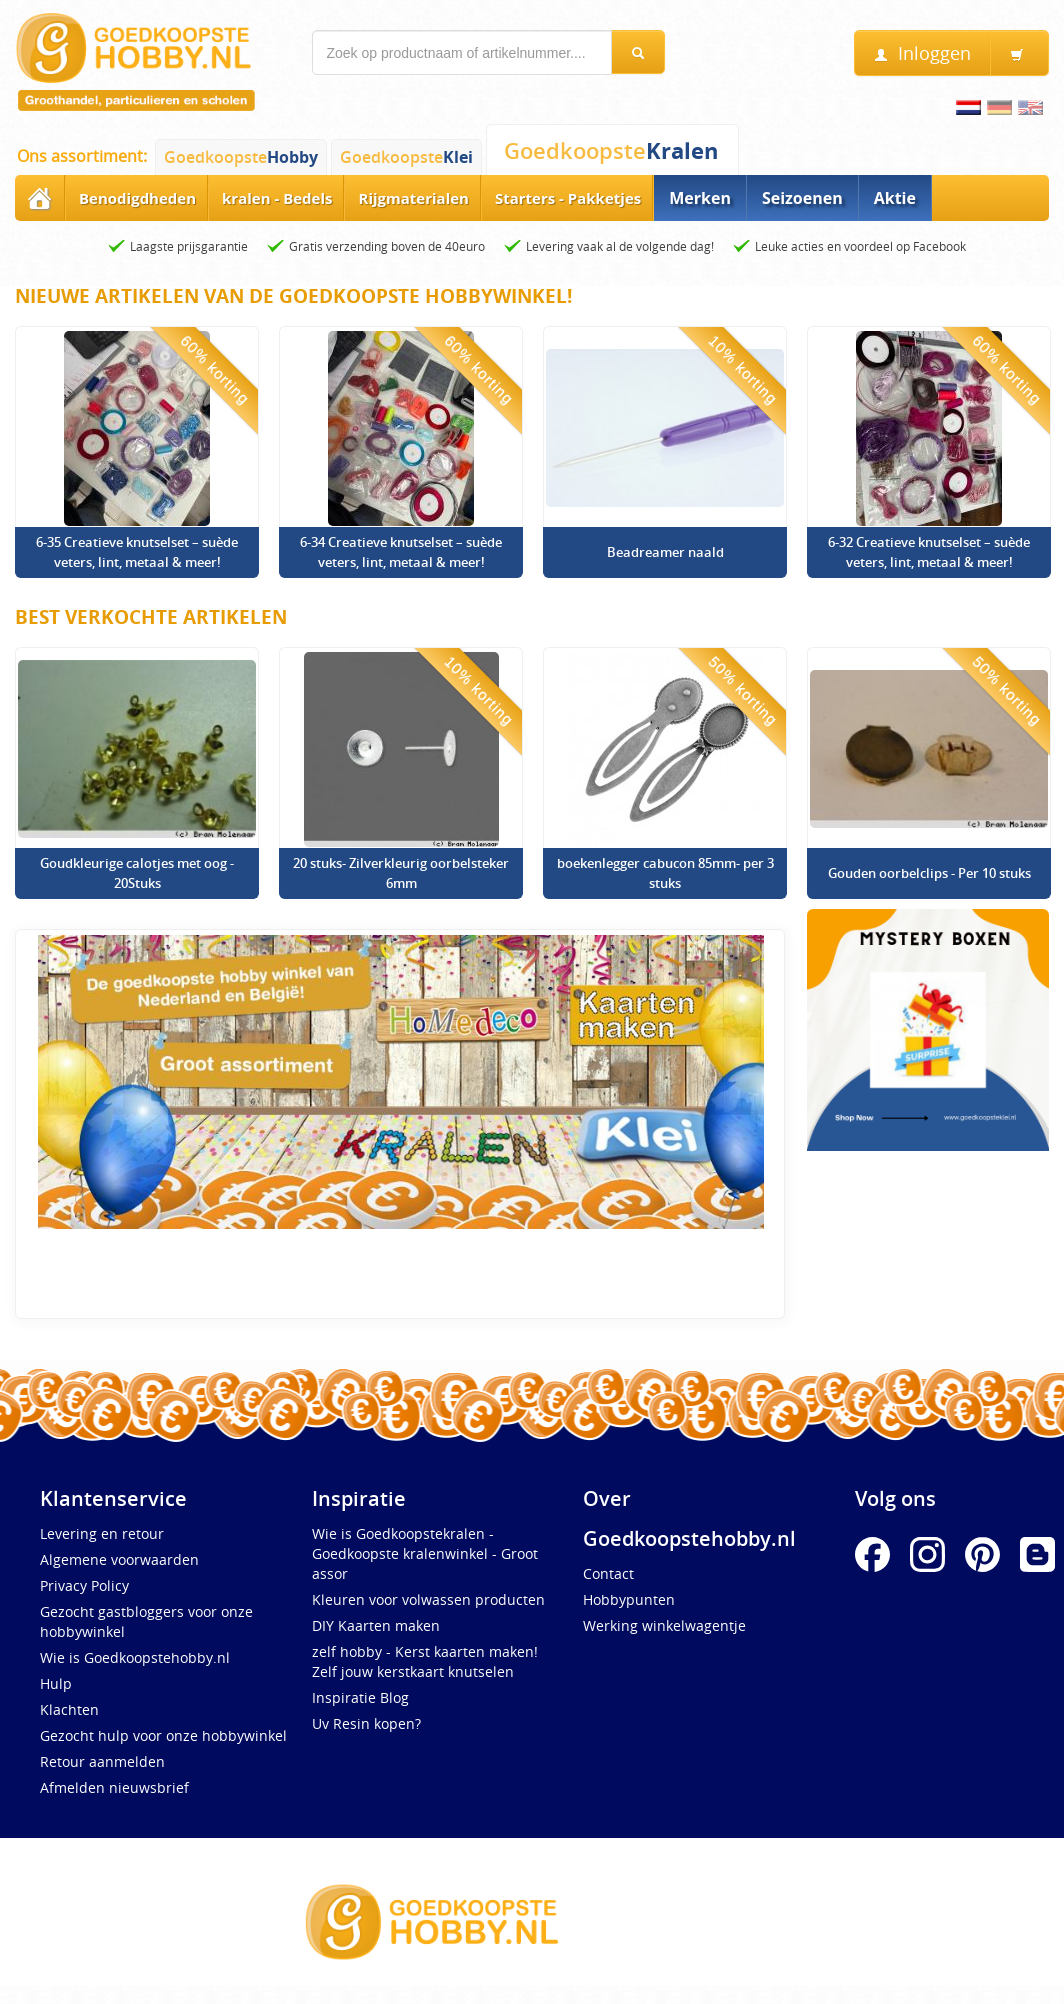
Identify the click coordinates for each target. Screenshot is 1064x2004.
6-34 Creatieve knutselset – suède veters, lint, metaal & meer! (401, 552)
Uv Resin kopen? (366, 1723)
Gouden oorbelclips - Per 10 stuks (929, 873)
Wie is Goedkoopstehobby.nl (135, 1657)
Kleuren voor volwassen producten (428, 1599)
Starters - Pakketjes (568, 198)
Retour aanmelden (102, 1761)
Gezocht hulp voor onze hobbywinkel (163, 1735)
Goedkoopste (241, 157)
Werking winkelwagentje (664, 1625)
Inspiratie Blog (360, 1697)
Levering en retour (102, 1533)
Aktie (895, 198)
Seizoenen (802, 198)
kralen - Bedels (277, 198)
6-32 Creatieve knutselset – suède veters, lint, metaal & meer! (929, 552)
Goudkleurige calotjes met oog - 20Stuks (137, 873)
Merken (700, 198)
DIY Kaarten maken (376, 1625)
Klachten (69, 1709)
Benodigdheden (137, 198)
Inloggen (922, 53)
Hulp (56, 1683)
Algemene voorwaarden (119, 1559)
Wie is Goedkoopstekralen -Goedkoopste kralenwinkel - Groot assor (425, 1553)
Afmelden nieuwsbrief (114, 1787)
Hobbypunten (629, 1599)
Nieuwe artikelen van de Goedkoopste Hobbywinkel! (293, 296)
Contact (608, 1573)
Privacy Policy (84, 1585)
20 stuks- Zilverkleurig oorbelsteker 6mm (401, 873)
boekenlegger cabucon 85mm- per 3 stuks (665, 873)
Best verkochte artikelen (151, 617)
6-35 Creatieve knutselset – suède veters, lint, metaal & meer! (137, 552)
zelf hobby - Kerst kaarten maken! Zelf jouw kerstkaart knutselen (425, 1661)
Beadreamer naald (665, 552)
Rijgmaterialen (413, 198)
